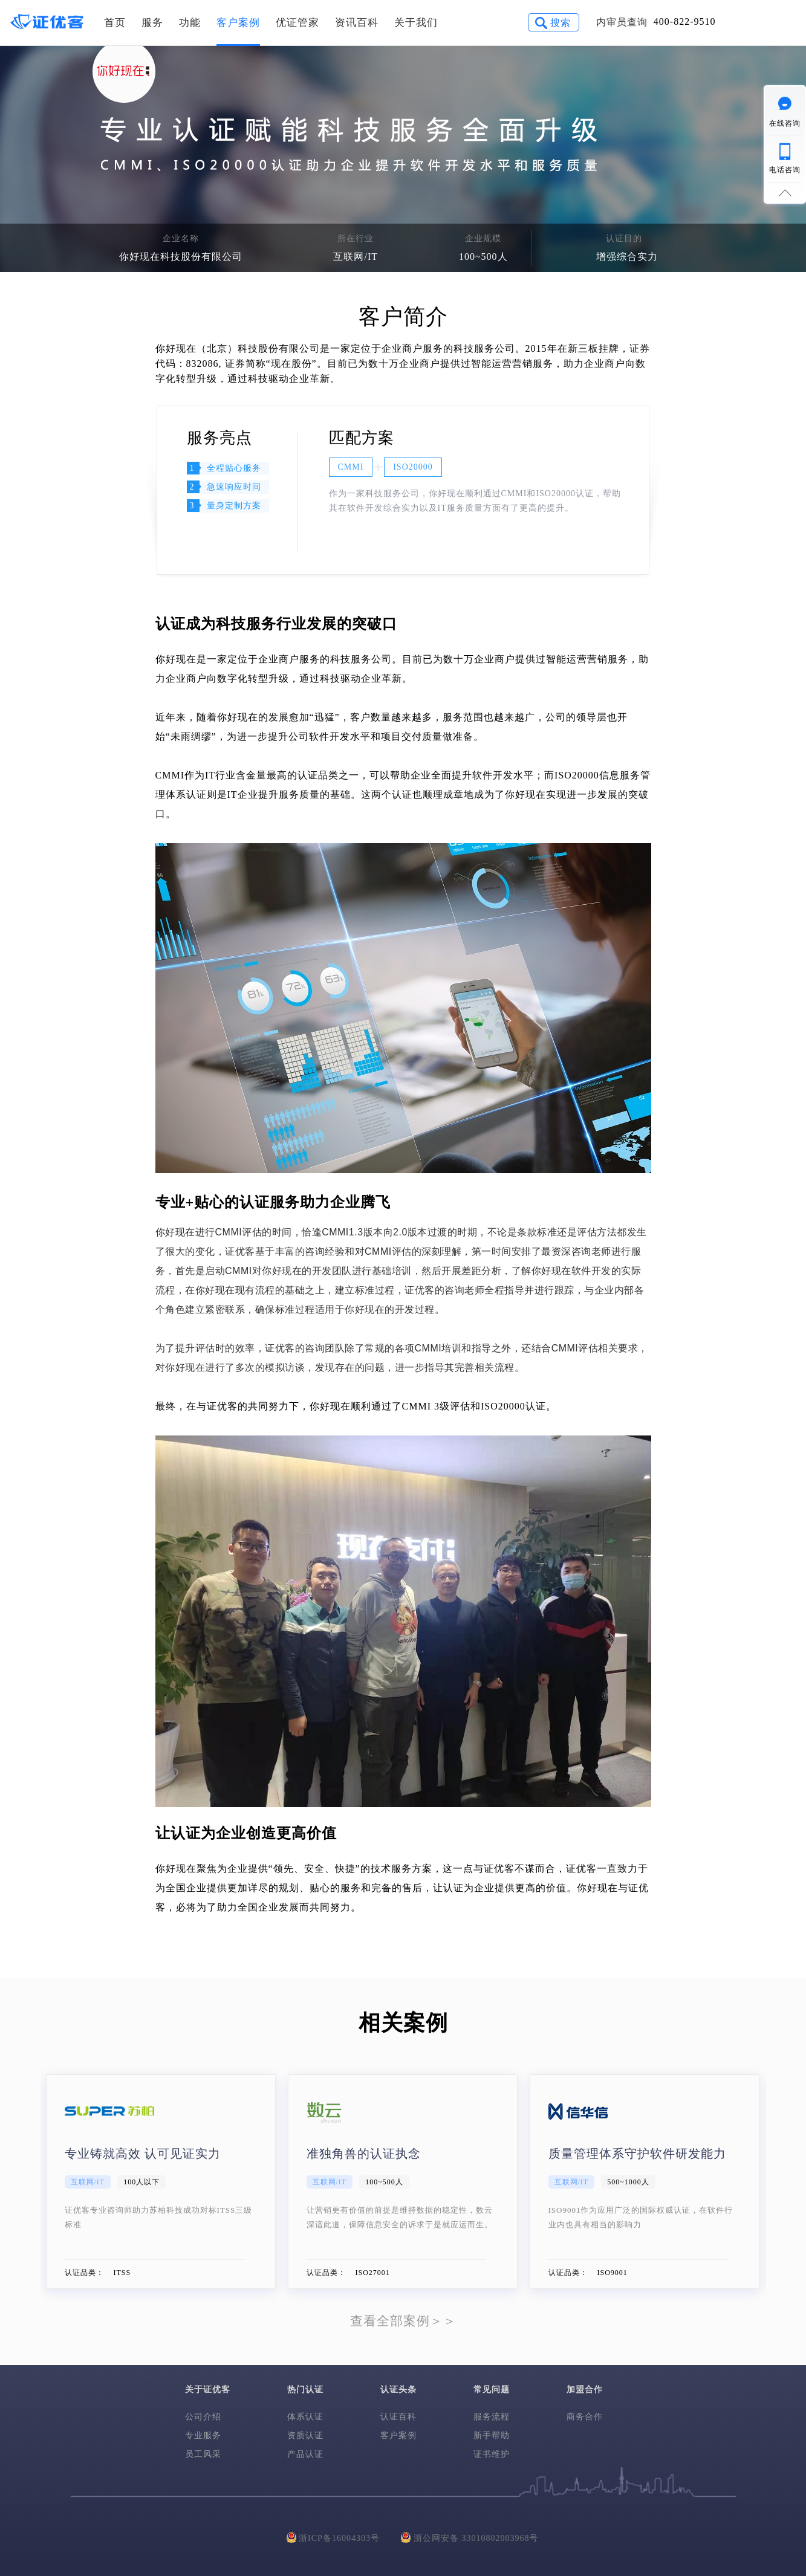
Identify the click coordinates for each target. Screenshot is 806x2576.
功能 (190, 22)
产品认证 (305, 2454)
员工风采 (203, 2454)
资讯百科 (357, 22)
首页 (115, 22)
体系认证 (305, 2416)
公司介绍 (203, 2416)
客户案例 (238, 22)
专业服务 (203, 2435)
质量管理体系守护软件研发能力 (637, 2153)
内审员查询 (622, 22)
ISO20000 (413, 466)
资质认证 (305, 2435)
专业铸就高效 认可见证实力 (143, 2153)
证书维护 (491, 2454)
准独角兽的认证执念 (364, 2153)
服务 (152, 22)
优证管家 (297, 22)
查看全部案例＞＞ (403, 2321)
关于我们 (416, 22)
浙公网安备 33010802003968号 (469, 2537)
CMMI (351, 466)
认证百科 (398, 2416)
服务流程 (491, 2416)
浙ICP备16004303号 (333, 2537)
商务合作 (585, 2416)
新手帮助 (491, 2435)
